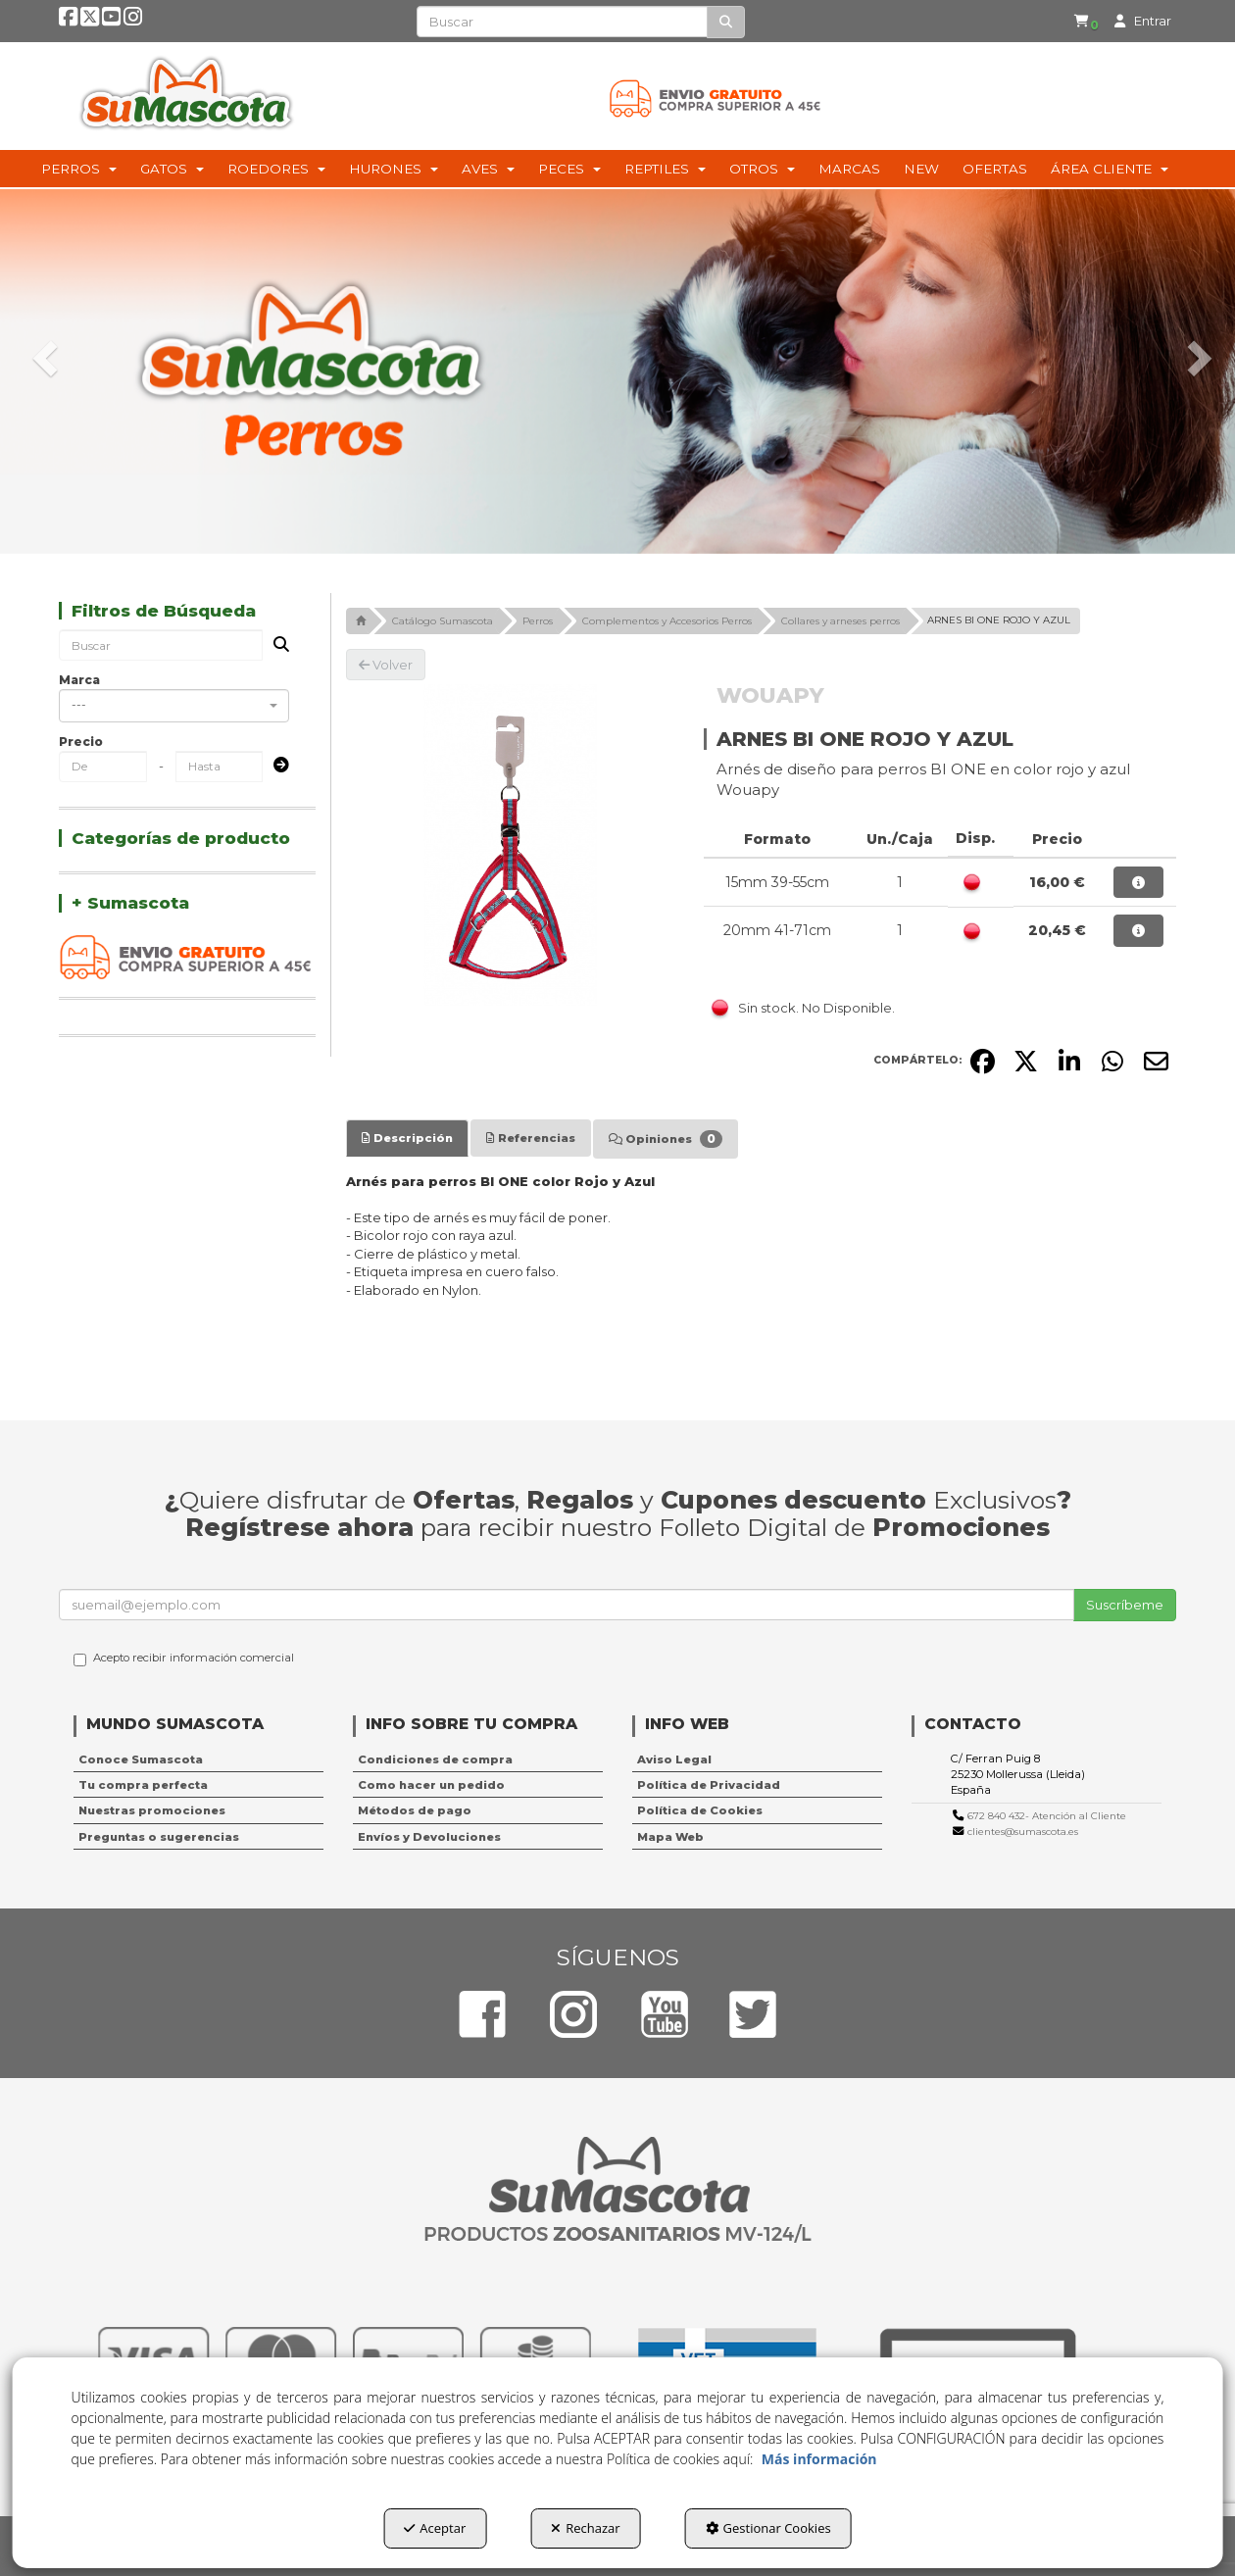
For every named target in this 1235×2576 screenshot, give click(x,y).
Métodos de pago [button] (414, 1810)
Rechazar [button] (585, 2528)
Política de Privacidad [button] (708, 1785)
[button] (69, 22)
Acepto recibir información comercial (184, 1658)
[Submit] (275, 766)
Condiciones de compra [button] (435, 1759)
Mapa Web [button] (670, 1837)
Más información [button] (819, 2459)
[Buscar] (726, 22)
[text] (562, 21)
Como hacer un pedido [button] (431, 1785)
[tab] (407, 1138)
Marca (79, 679)
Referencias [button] (530, 1138)
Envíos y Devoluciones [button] (429, 1837)
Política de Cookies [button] (700, 1810)
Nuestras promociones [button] (151, 1810)
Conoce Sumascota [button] (140, 1759)
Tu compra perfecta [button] (143, 1785)
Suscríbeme (1124, 1604)
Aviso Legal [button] (674, 1759)
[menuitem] (1074, 22)
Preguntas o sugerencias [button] (158, 1837)
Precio (81, 741)
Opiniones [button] (665, 1139)
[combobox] (174, 705)
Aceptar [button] (435, 2528)
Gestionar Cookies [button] (768, 2528)
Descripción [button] (407, 1138)
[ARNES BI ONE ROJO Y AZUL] (510, 845)
